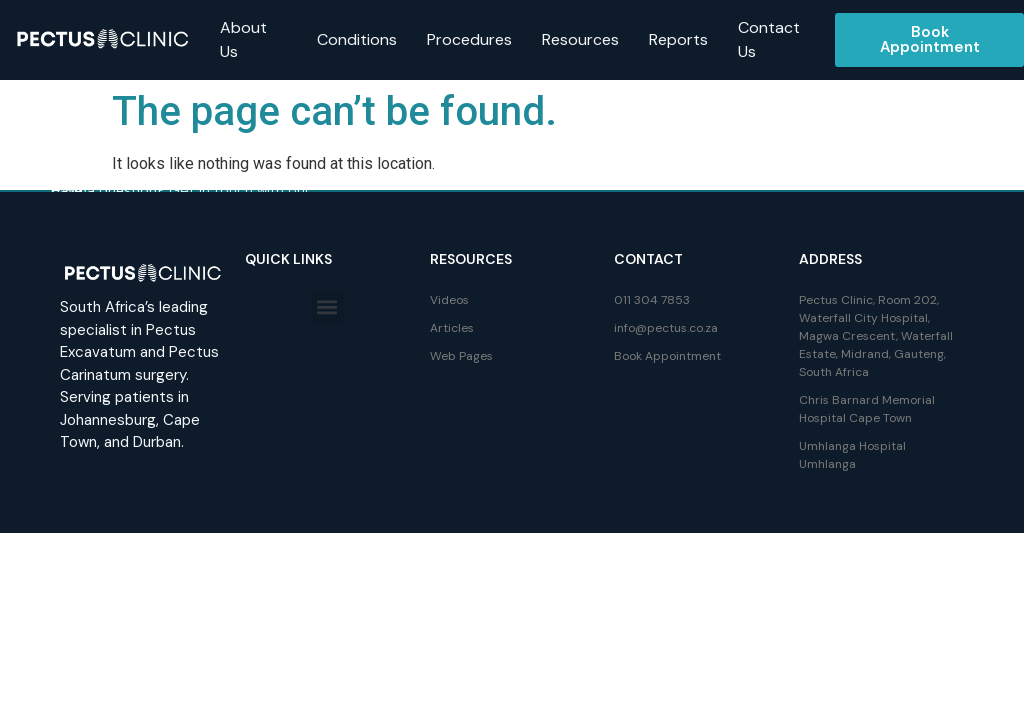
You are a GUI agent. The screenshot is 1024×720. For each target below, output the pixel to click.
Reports (678, 39)
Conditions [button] (357, 39)
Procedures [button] (469, 39)
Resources (580, 39)
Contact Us (769, 39)
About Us (243, 39)
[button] (327, 307)
